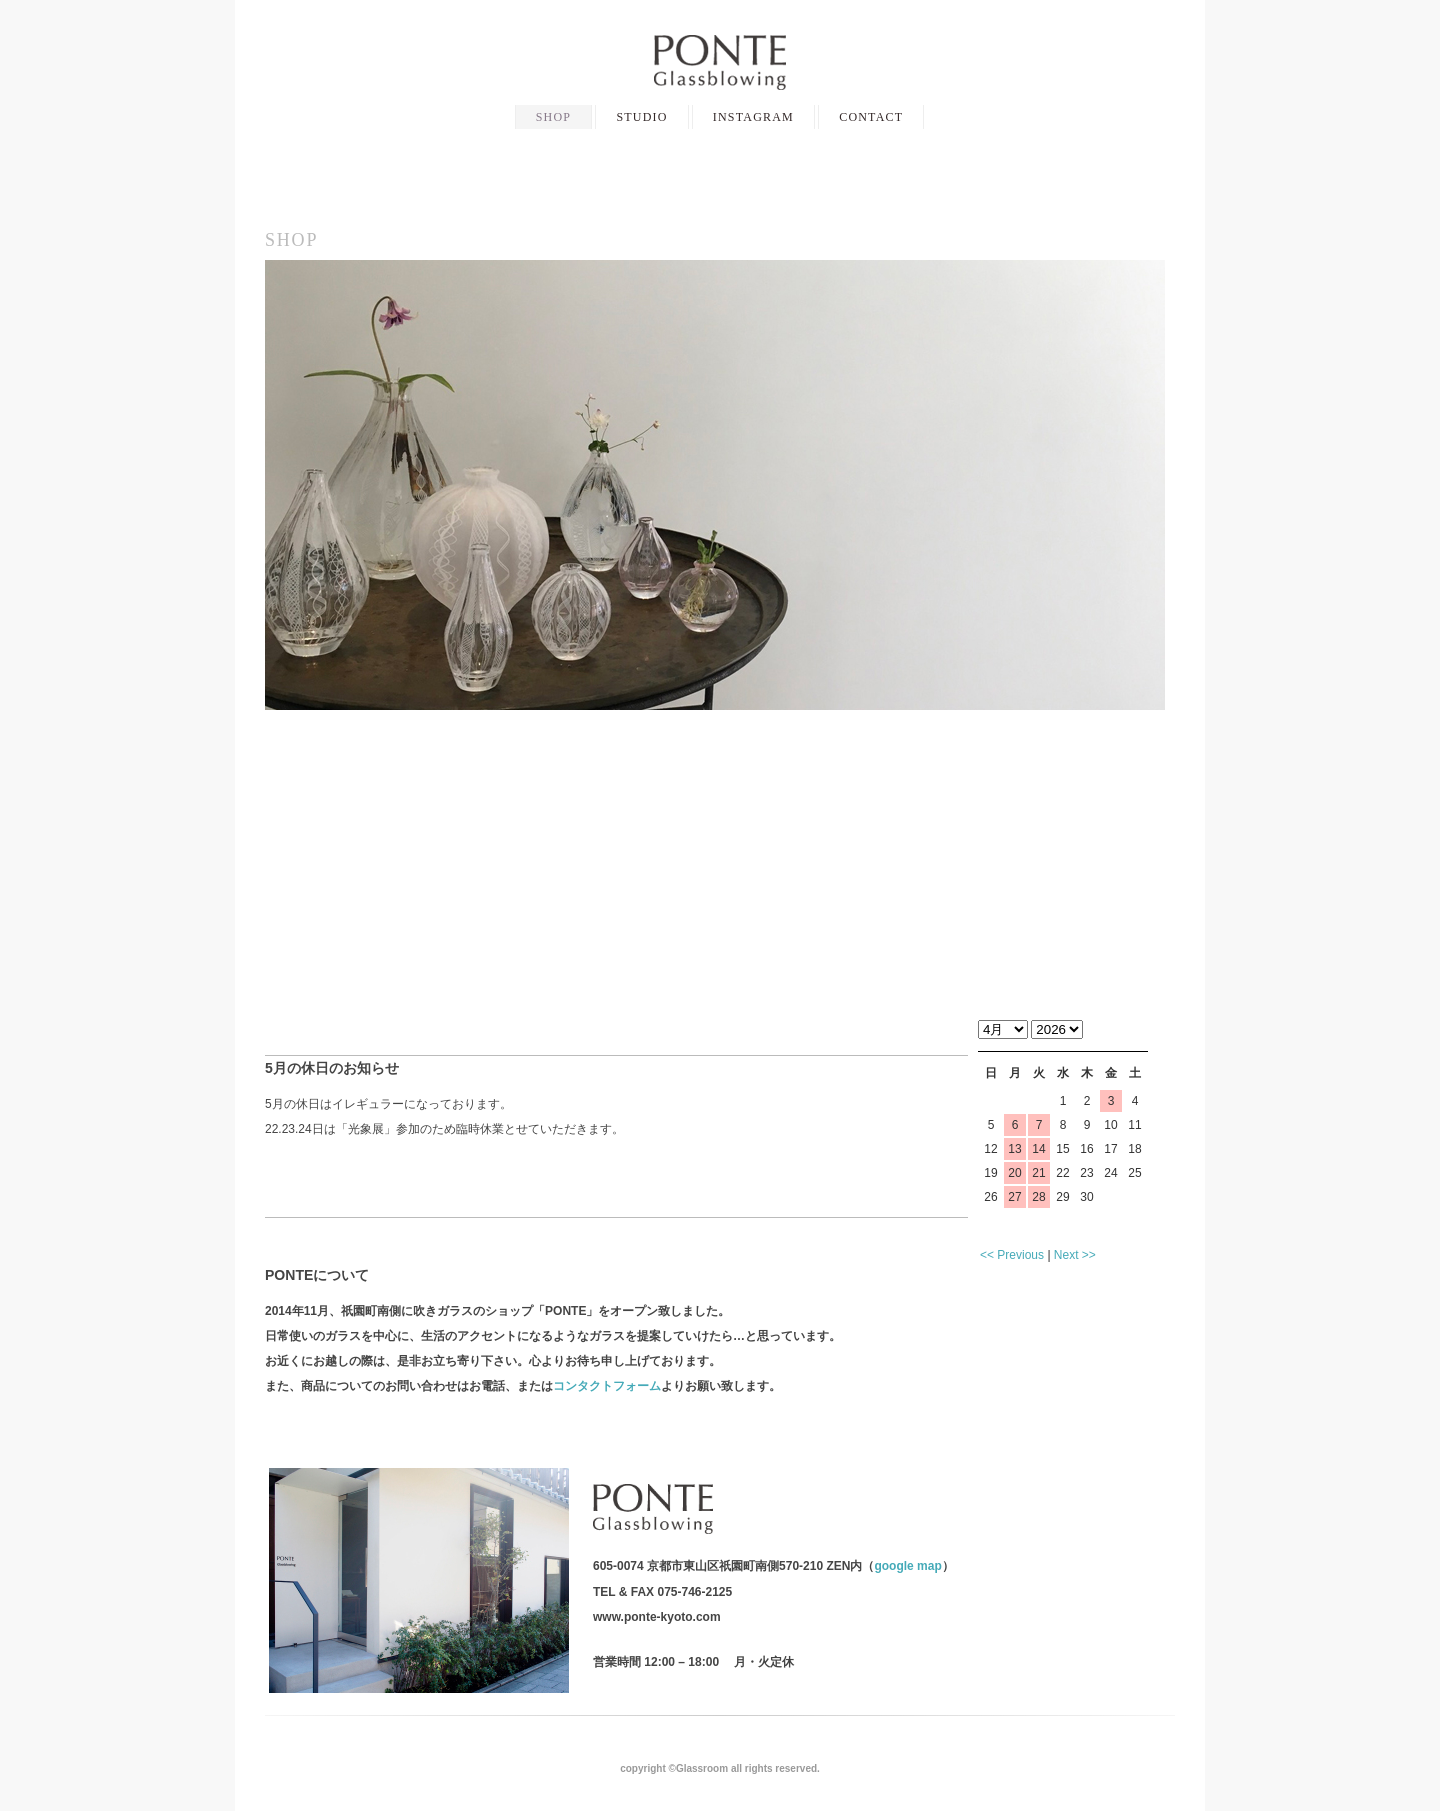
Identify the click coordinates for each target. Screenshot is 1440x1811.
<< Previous (1012, 1255)
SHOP (553, 117)
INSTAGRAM (753, 117)
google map (907, 1566)
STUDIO (641, 117)
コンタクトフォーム (607, 1386)
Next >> (1075, 1255)
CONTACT (871, 117)
